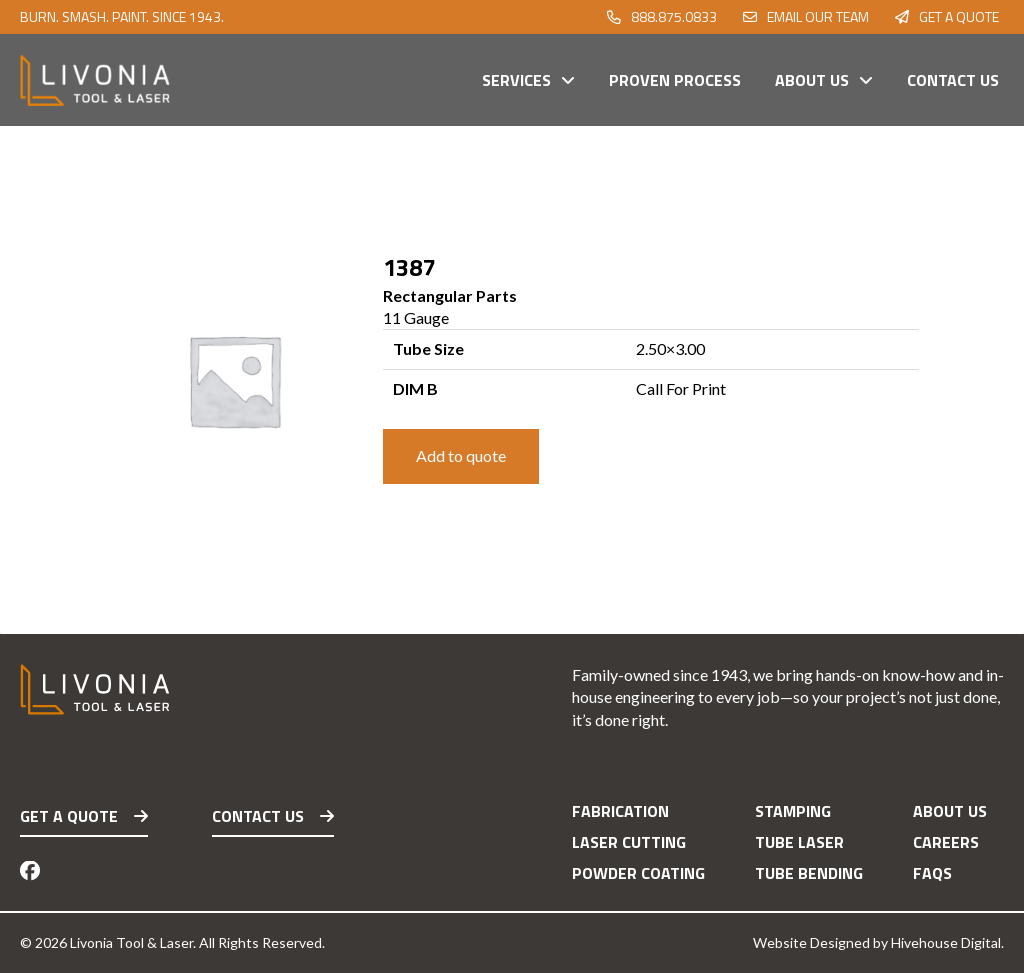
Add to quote (461, 455)
